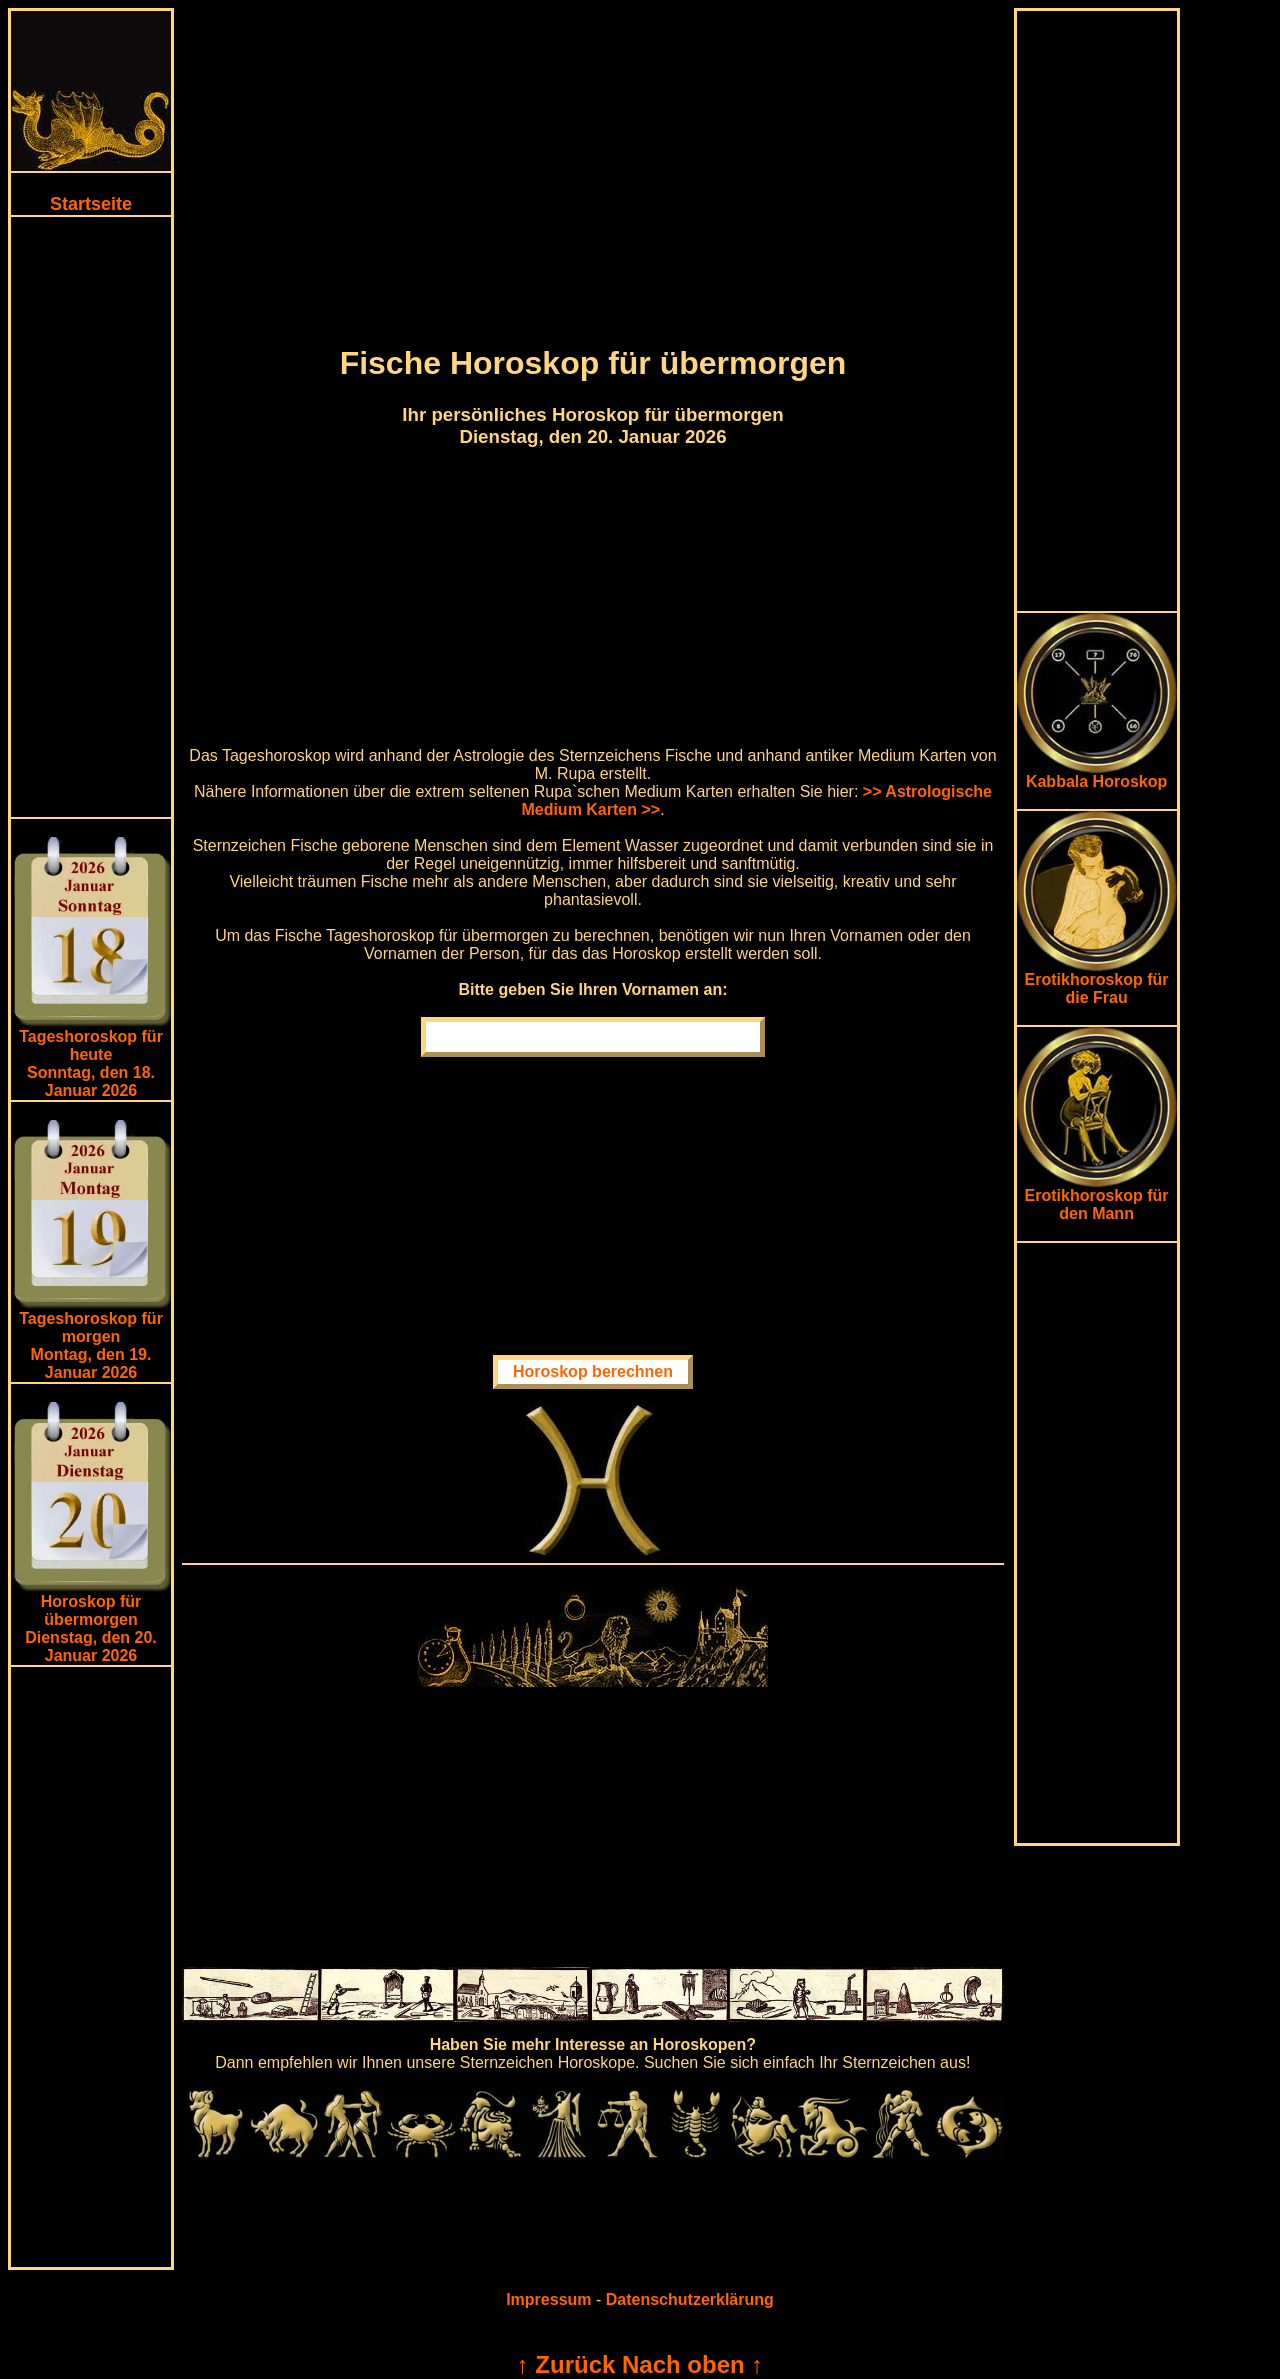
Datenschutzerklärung (690, 2299)
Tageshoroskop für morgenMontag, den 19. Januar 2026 (91, 1345)
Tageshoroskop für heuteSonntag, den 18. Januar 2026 (91, 1063)
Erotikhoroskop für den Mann (1097, 1197)
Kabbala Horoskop (1097, 774)
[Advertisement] (91, 517)
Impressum (548, 2299)
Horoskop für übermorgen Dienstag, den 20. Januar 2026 (91, 1628)
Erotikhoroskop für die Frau (1097, 981)
